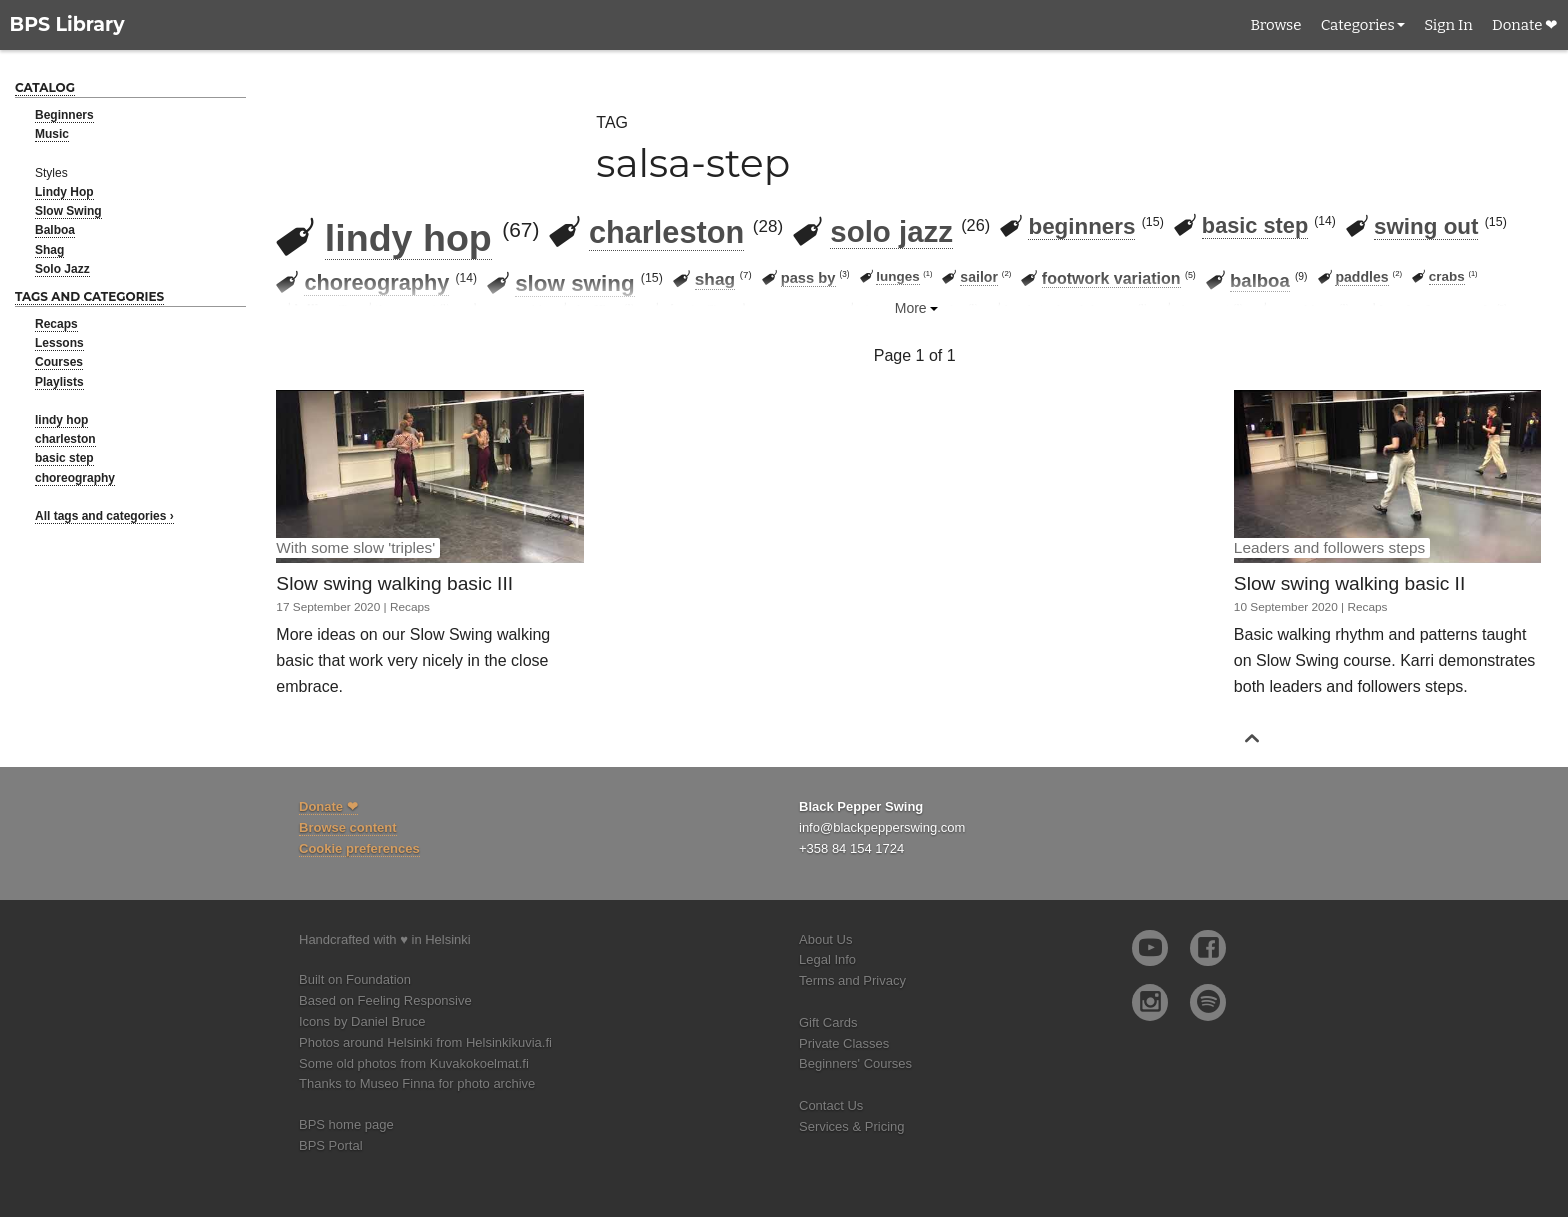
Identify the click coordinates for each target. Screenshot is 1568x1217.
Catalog (45, 87)
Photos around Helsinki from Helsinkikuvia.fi (425, 1042)
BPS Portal (331, 1145)
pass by (808, 278)
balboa (1260, 280)
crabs (1447, 276)
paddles (1361, 277)
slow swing (574, 283)
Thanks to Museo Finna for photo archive (417, 1083)
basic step (64, 458)
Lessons (59, 343)
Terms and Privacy (852, 980)
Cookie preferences (359, 848)
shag (715, 279)
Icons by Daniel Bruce (362, 1021)
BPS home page (346, 1124)
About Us (825, 939)
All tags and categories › (104, 516)
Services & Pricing (851, 1126)
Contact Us (831, 1105)
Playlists (59, 382)
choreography (75, 478)
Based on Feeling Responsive (385, 1000)
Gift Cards (828, 1022)
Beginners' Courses (855, 1063)
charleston (65, 439)
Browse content (348, 827)
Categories (1358, 25)
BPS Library (67, 24)
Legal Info (827, 959)
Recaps (56, 324)
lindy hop (61, 420)
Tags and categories (89, 296)
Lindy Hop (64, 192)
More (911, 308)
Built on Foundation (355, 979)
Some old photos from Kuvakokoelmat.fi (414, 1063)
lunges (897, 276)
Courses (59, 362)
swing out (1426, 226)
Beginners (64, 115)
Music (52, 134)
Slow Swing (68, 211)
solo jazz (891, 231)
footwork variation (1111, 278)
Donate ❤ (1525, 25)
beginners (1081, 226)
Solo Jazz (62, 269)
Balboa (55, 230)
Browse (1275, 25)
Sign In (1448, 25)
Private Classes (844, 1043)
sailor (979, 277)
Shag (49, 250)
